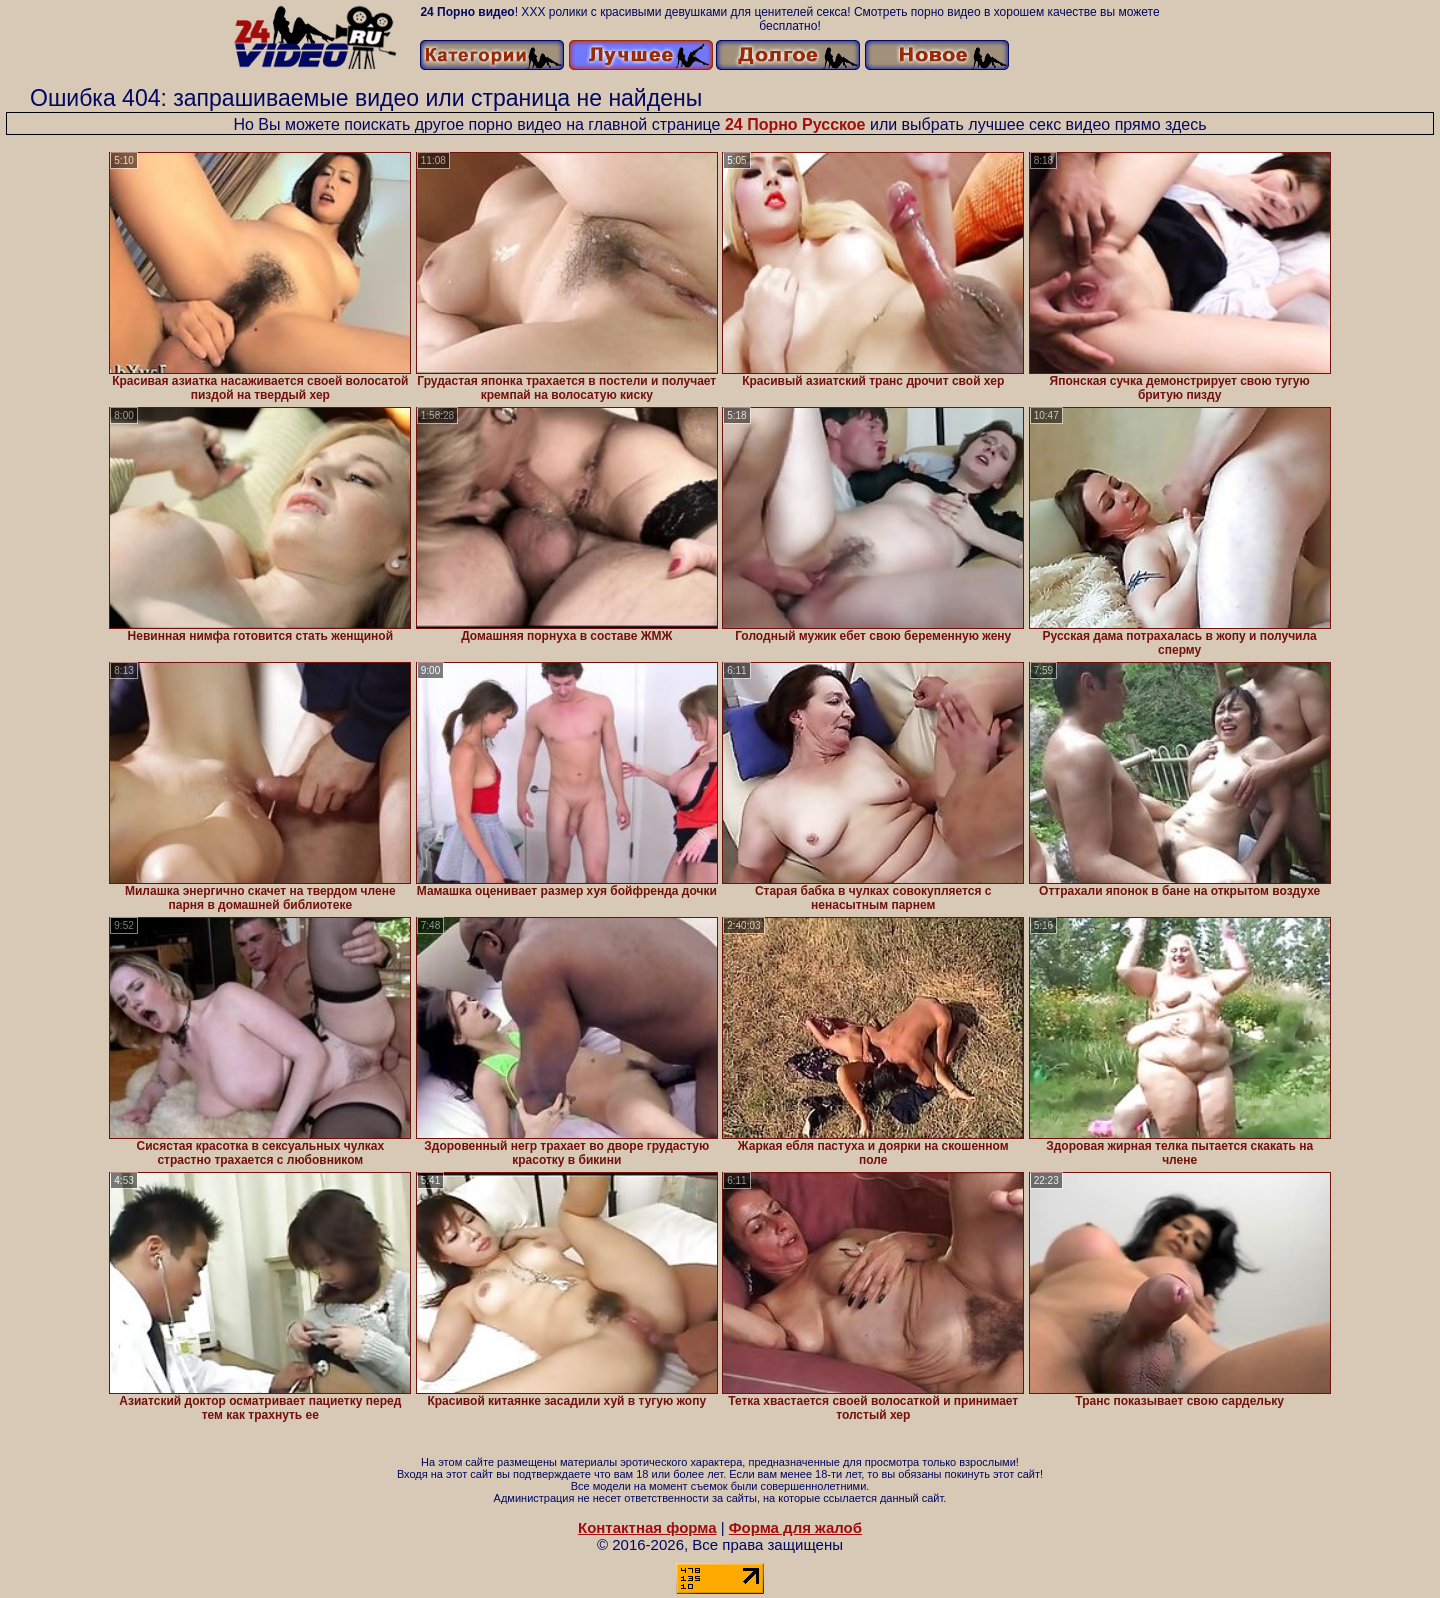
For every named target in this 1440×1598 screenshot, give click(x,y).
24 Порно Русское (795, 124)
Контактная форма (647, 1527)
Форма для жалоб (795, 1527)
